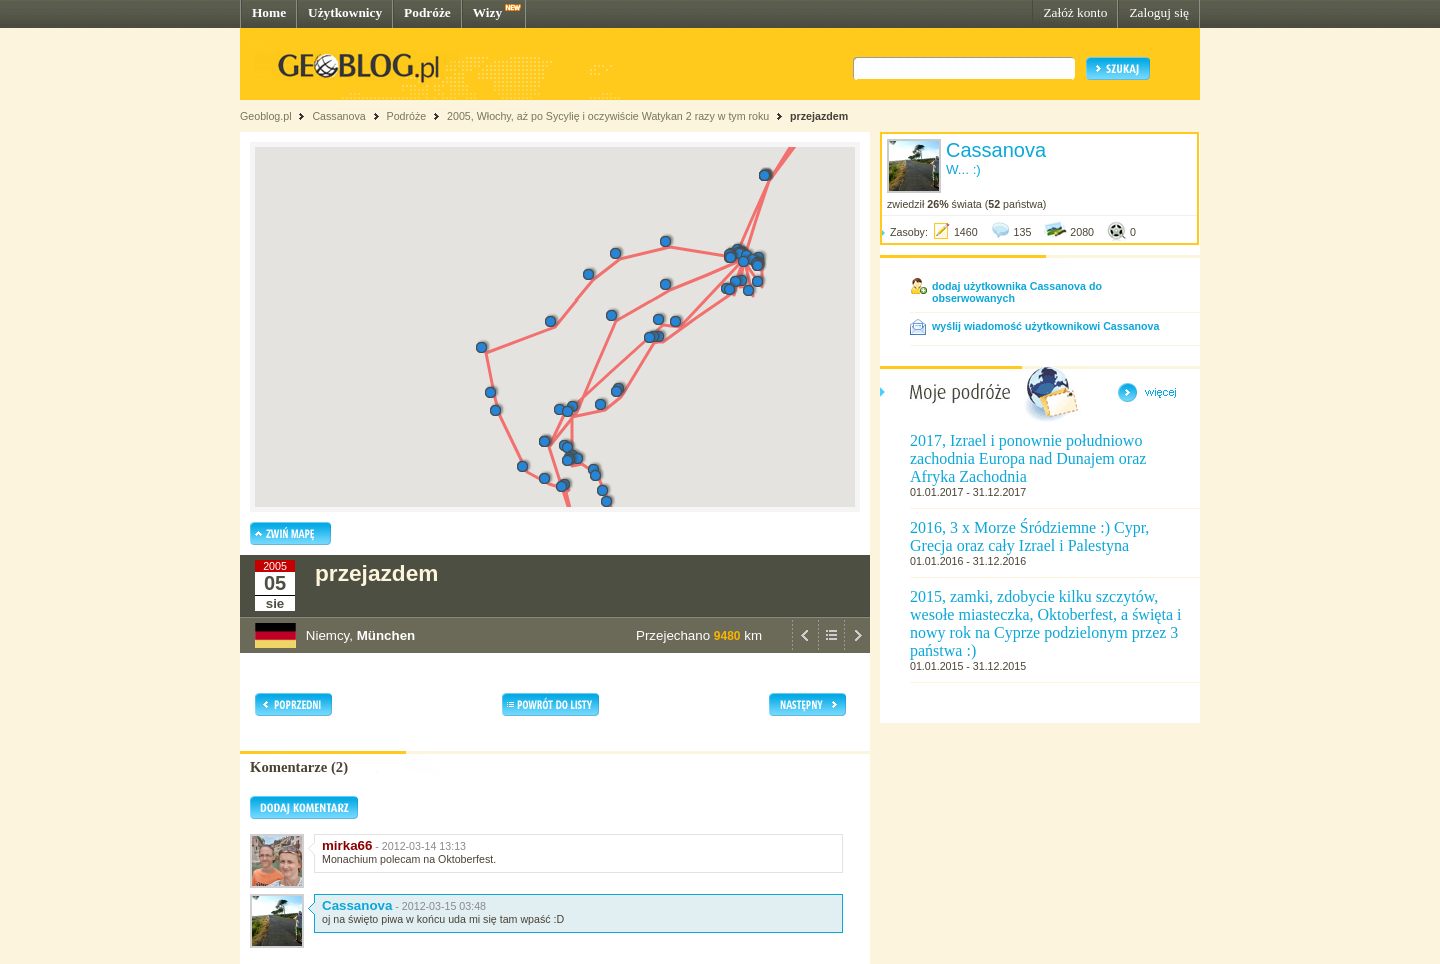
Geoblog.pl (266, 116)
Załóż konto (1075, 12)
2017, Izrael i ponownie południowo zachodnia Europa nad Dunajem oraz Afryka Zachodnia (1028, 458)
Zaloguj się (1159, 12)
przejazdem (819, 116)
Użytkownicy (345, 12)
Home (269, 12)
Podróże (427, 12)
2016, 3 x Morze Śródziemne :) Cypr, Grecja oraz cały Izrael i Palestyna (1029, 536)
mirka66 (347, 845)
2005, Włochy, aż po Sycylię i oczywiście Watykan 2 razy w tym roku (608, 116)
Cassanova (338, 116)
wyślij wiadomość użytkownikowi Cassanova (1045, 326)
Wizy (487, 12)
